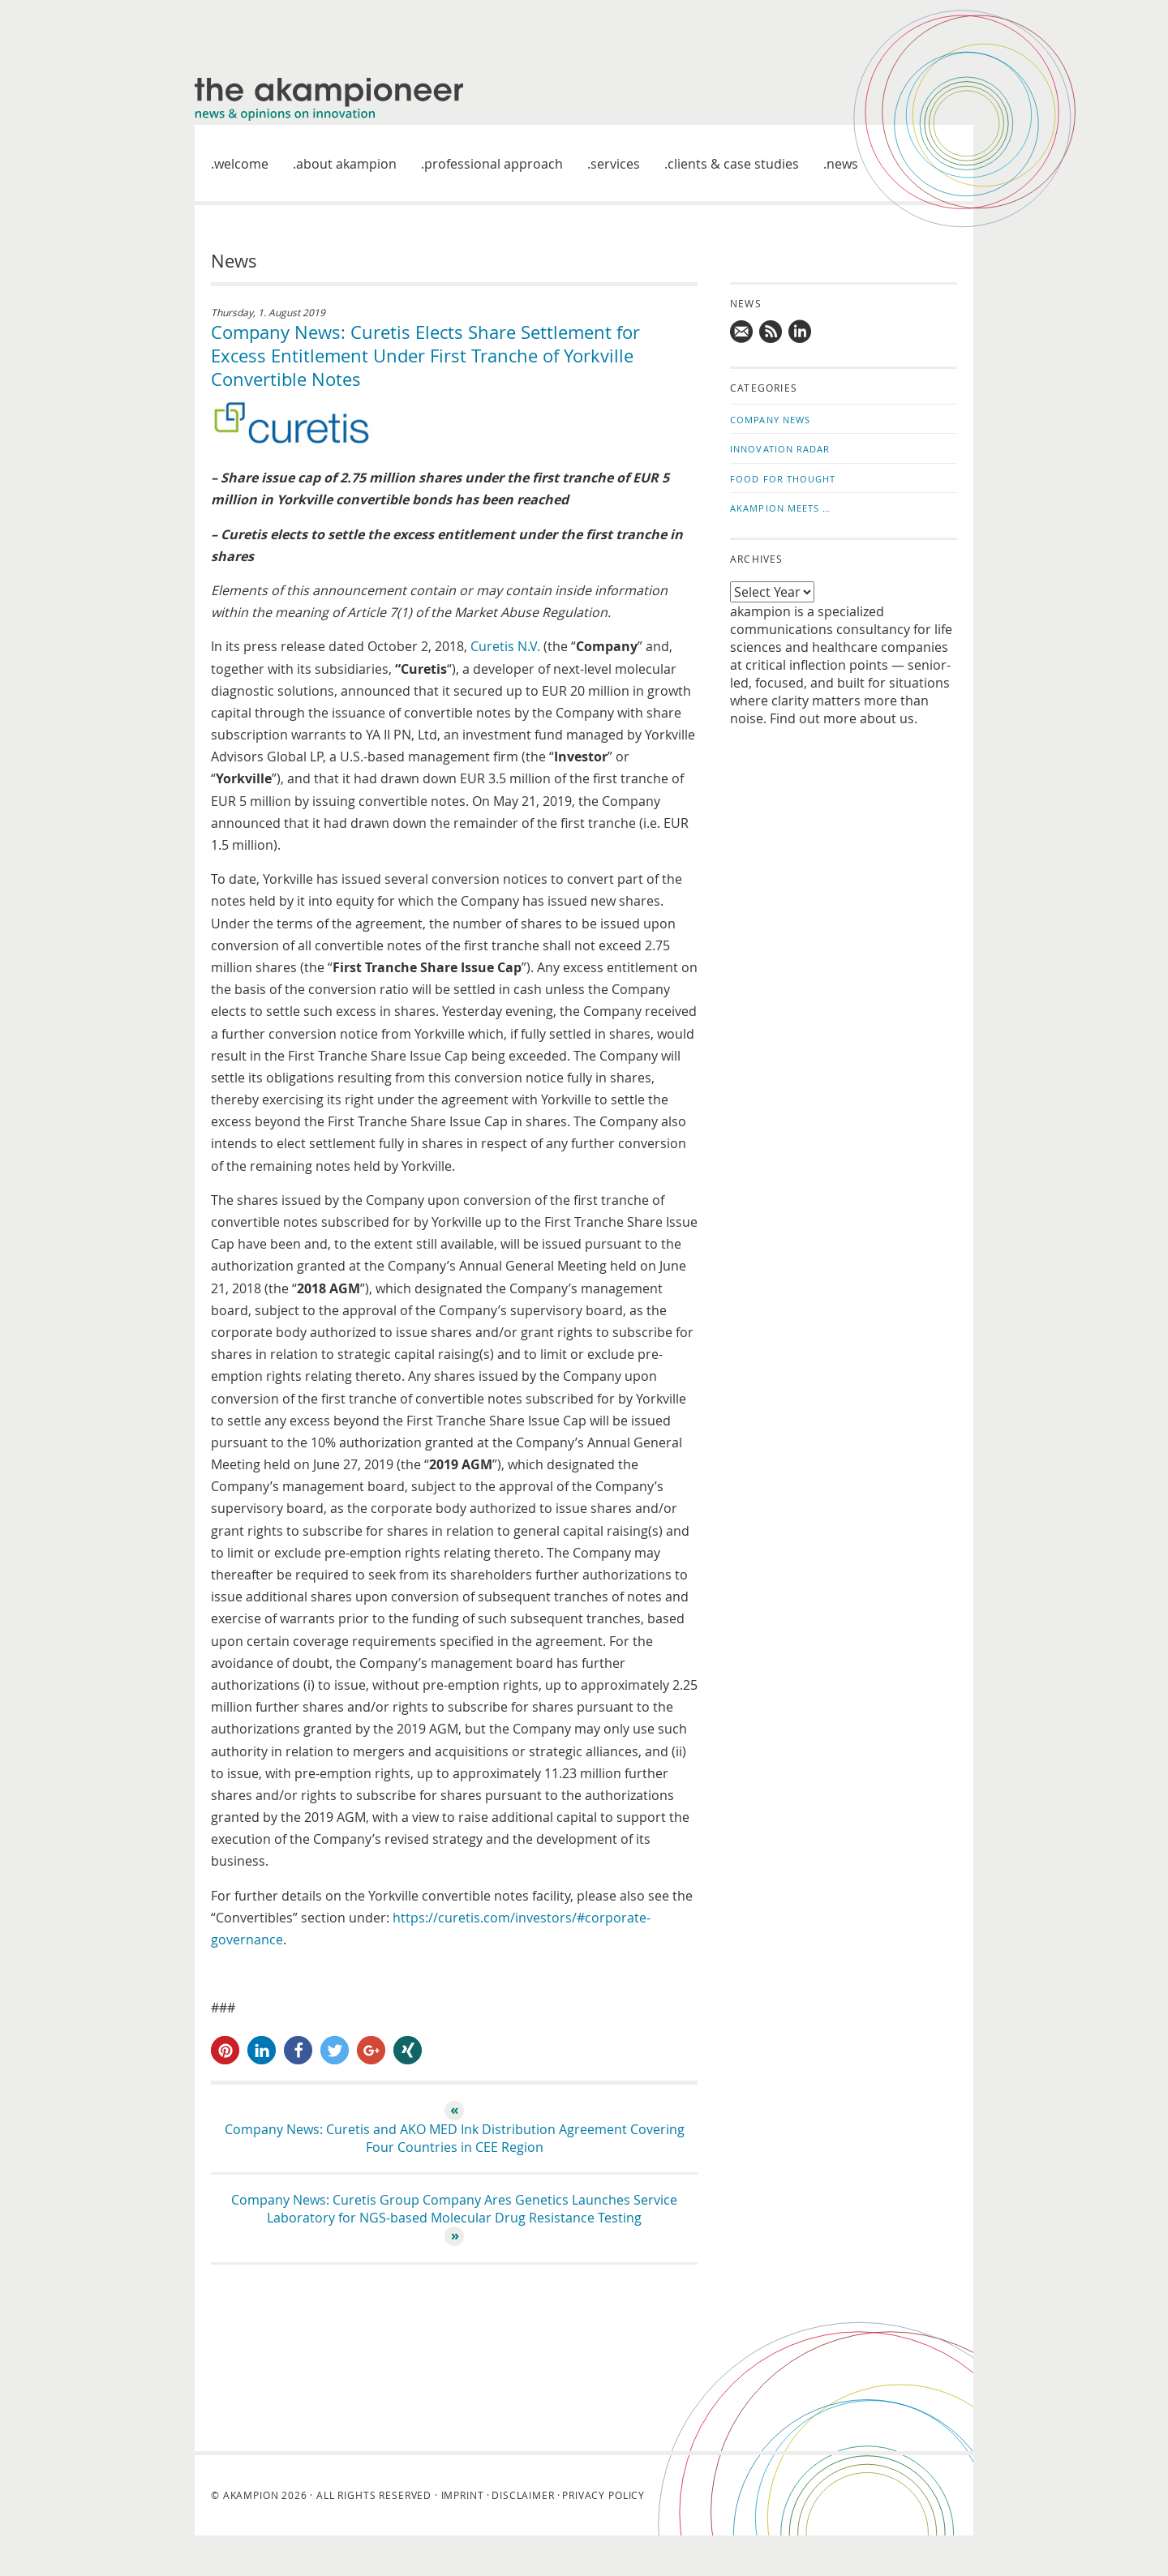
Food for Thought (783, 479)
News (842, 164)
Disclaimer (523, 2494)
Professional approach (493, 164)
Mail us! (742, 331)
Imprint (462, 2494)
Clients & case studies (733, 164)
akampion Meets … (780, 508)
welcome (241, 164)
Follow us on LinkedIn (800, 331)
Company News (770, 420)
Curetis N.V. (505, 646)
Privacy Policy (603, 2494)
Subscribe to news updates (771, 331)
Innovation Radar (780, 449)
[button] (225, 2050)
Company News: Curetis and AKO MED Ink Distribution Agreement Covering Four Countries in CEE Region (455, 2138)
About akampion (346, 164)
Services (615, 164)
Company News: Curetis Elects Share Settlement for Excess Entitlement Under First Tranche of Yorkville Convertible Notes (425, 355)
